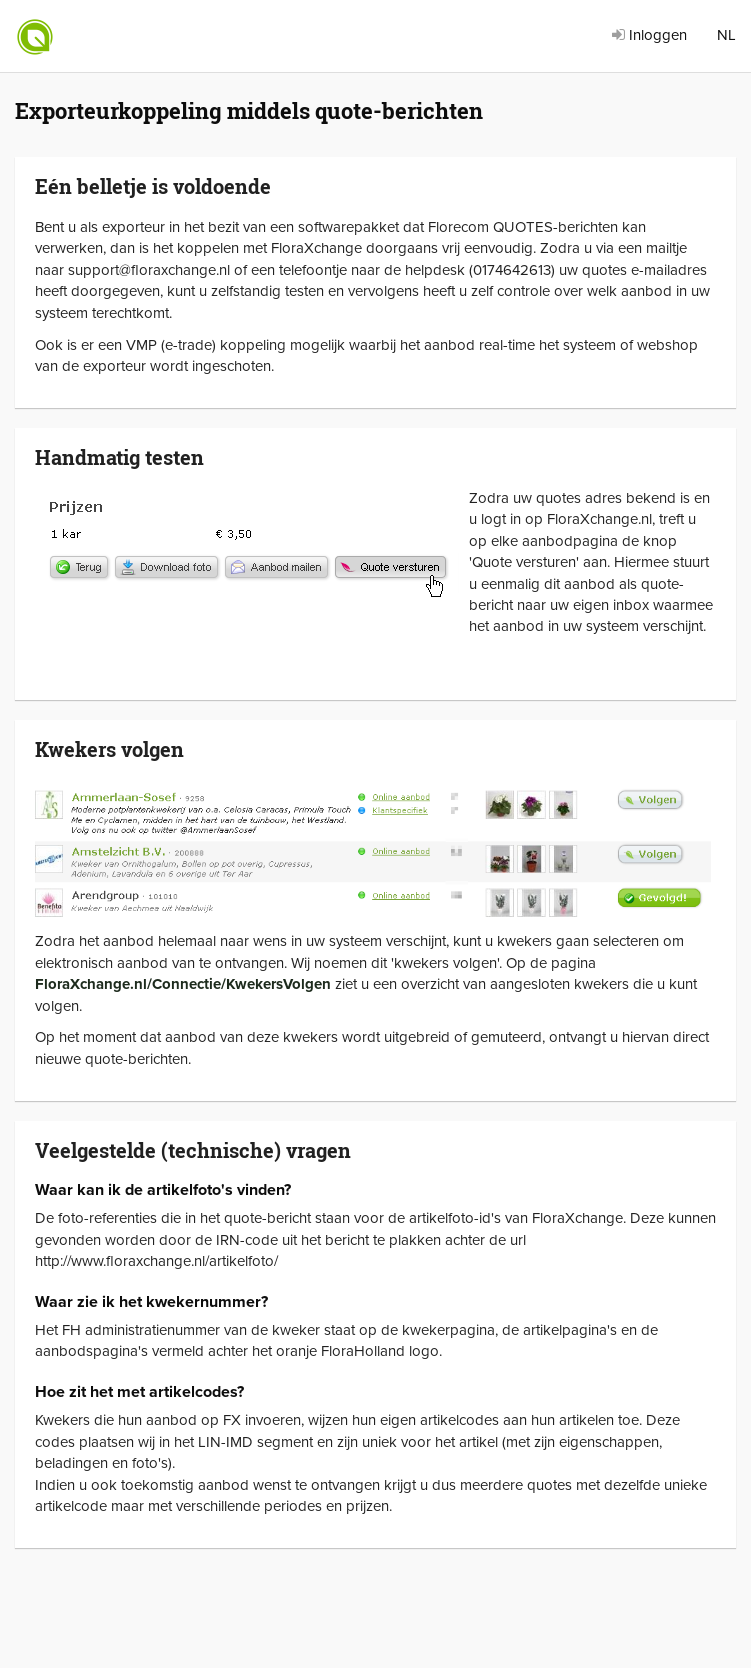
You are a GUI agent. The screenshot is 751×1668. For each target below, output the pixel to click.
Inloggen (649, 35)
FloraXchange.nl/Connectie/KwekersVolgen (183, 984)
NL (726, 35)
